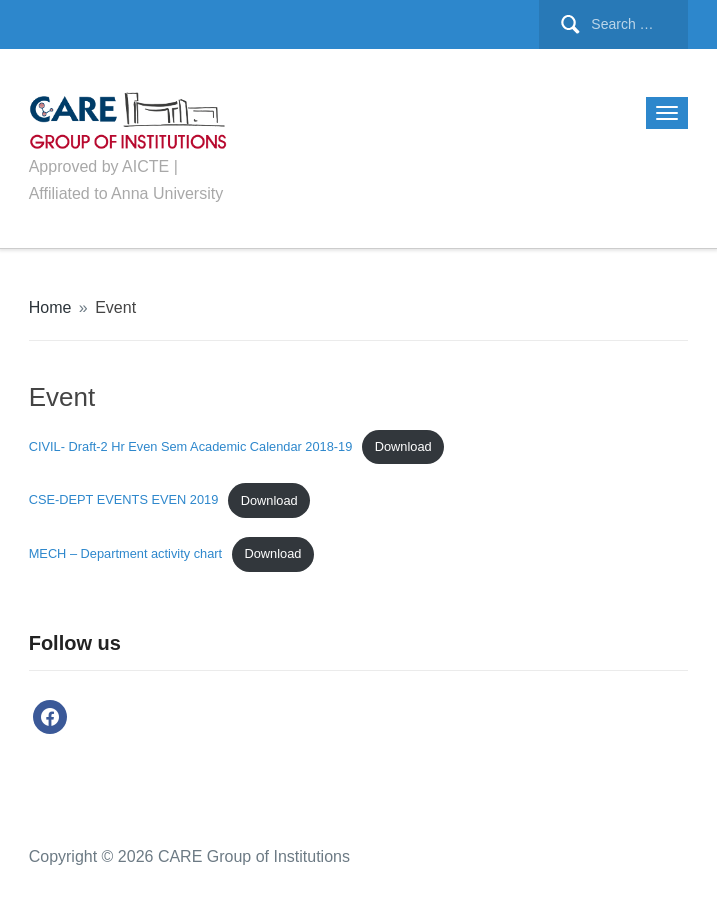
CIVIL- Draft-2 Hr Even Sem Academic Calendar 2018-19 (191, 446)
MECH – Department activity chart (125, 553)
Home (50, 307)
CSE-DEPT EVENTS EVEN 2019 (124, 500)
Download (403, 446)
